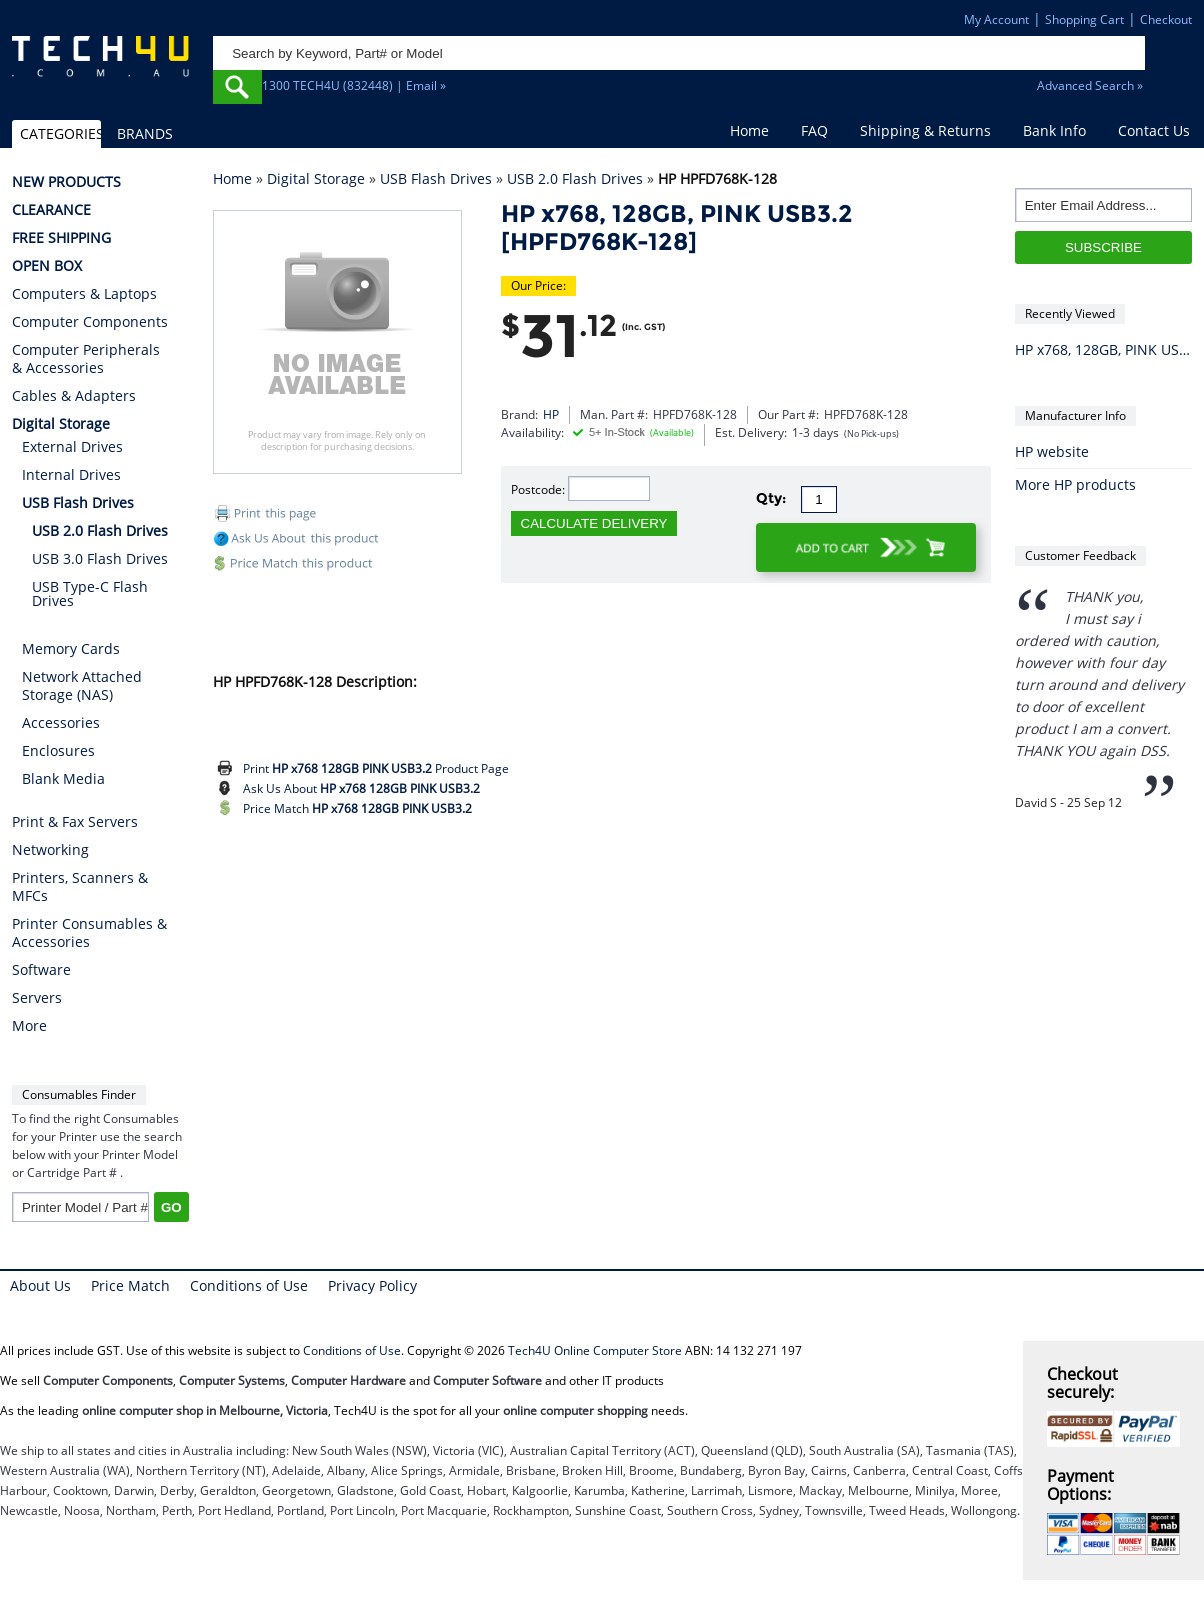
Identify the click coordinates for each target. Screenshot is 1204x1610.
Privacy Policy (372, 1285)
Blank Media (63, 778)
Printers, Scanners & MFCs (80, 887)
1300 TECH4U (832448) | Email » (354, 85)
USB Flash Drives (436, 178)
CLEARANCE (51, 210)
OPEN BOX (47, 266)
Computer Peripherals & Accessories (86, 359)
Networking (50, 850)
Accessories (61, 722)
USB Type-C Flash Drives (90, 593)
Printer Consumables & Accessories (89, 933)
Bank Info (1054, 130)
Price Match (357, 808)
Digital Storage (316, 178)
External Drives (72, 446)
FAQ (814, 130)
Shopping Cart (1084, 19)
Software (41, 970)
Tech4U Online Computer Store (595, 1350)
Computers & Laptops (84, 294)
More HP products (1075, 484)
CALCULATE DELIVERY (594, 523)
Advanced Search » (1090, 85)
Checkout (1166, 19)
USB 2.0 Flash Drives (575, 178)
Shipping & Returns (925, 130)
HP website (1052, 451)
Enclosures (58, 750)
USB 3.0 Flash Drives (100, 558)
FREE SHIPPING (61, 238)
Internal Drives (71, 474)
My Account (996, 19)
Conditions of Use (249, 1285)
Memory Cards (71, 648)
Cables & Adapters (74, 396)
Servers (37, 998)
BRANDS (145, 133)
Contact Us (1154, 130)
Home (749, 130)
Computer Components (90, 322)
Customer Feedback (1080, 555)
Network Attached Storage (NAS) (82, 685)
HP (551, 414)
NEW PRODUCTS (66, 182)
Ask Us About (361, 788)
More (29, 1026)
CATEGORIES (60, 133)
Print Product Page (376, 768)
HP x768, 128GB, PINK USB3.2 (1103, 349)
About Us (40, 1285)
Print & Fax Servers (75, 822)
